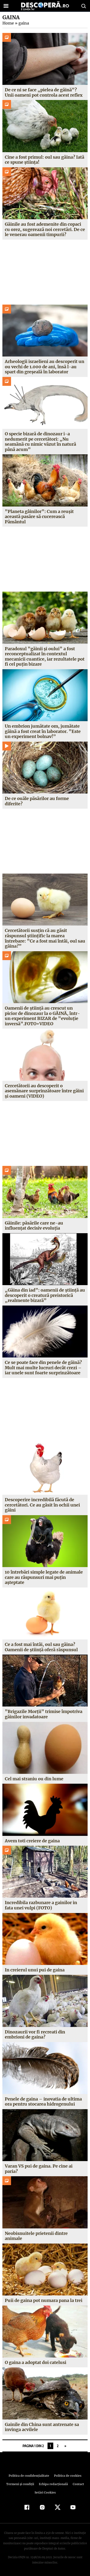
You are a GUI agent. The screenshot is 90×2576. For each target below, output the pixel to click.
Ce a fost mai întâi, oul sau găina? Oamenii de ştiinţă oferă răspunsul (41, 1647)
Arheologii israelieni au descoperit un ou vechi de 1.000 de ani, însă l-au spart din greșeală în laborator (44, 367)
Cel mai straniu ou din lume (34, 1779)
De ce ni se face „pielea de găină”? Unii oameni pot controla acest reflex (44, 92)
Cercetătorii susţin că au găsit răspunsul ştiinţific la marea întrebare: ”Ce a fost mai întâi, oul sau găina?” (44, 938)
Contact (77, 2484)
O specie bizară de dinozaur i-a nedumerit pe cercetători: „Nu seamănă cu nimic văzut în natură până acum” (40, 441)
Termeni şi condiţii (20, 2484)
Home (7, 23)
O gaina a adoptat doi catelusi (35, 2362)
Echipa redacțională (53, 2484)
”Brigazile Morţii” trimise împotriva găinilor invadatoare (43, 1714)
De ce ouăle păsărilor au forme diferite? (37, 801)
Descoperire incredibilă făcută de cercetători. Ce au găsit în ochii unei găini (42, 1505)
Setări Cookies (45, 2492)
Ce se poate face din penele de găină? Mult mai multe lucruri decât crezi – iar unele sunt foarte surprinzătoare (43, 1368)
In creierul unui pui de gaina (35, 1970)
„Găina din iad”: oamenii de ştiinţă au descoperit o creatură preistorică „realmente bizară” (44, 1295)
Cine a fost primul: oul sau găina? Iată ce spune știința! (44, 159)
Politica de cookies (67, 2475)
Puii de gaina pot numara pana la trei (43, 2300)
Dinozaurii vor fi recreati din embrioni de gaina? (35, 2034)
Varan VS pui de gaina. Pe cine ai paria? (38, 2168)
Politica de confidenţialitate (29, 2475)
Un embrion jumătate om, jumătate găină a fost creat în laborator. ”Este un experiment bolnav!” (42, 731)
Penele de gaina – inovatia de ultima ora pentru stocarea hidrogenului (43, 2101)
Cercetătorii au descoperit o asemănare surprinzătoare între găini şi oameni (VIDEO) (44, 1091)
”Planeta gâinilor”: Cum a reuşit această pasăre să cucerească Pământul (38, 517)
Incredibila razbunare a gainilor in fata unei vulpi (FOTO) (41, 1905)
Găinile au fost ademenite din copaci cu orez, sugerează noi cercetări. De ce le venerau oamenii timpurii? (45, 229)
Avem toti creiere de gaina (32, 1841)
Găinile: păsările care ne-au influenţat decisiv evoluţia (45, 1225)
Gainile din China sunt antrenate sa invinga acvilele (42, 2427)
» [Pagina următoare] (65, 2446)
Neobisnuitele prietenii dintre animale (36, 2236)
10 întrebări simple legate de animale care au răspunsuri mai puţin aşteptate (44, 1577)
